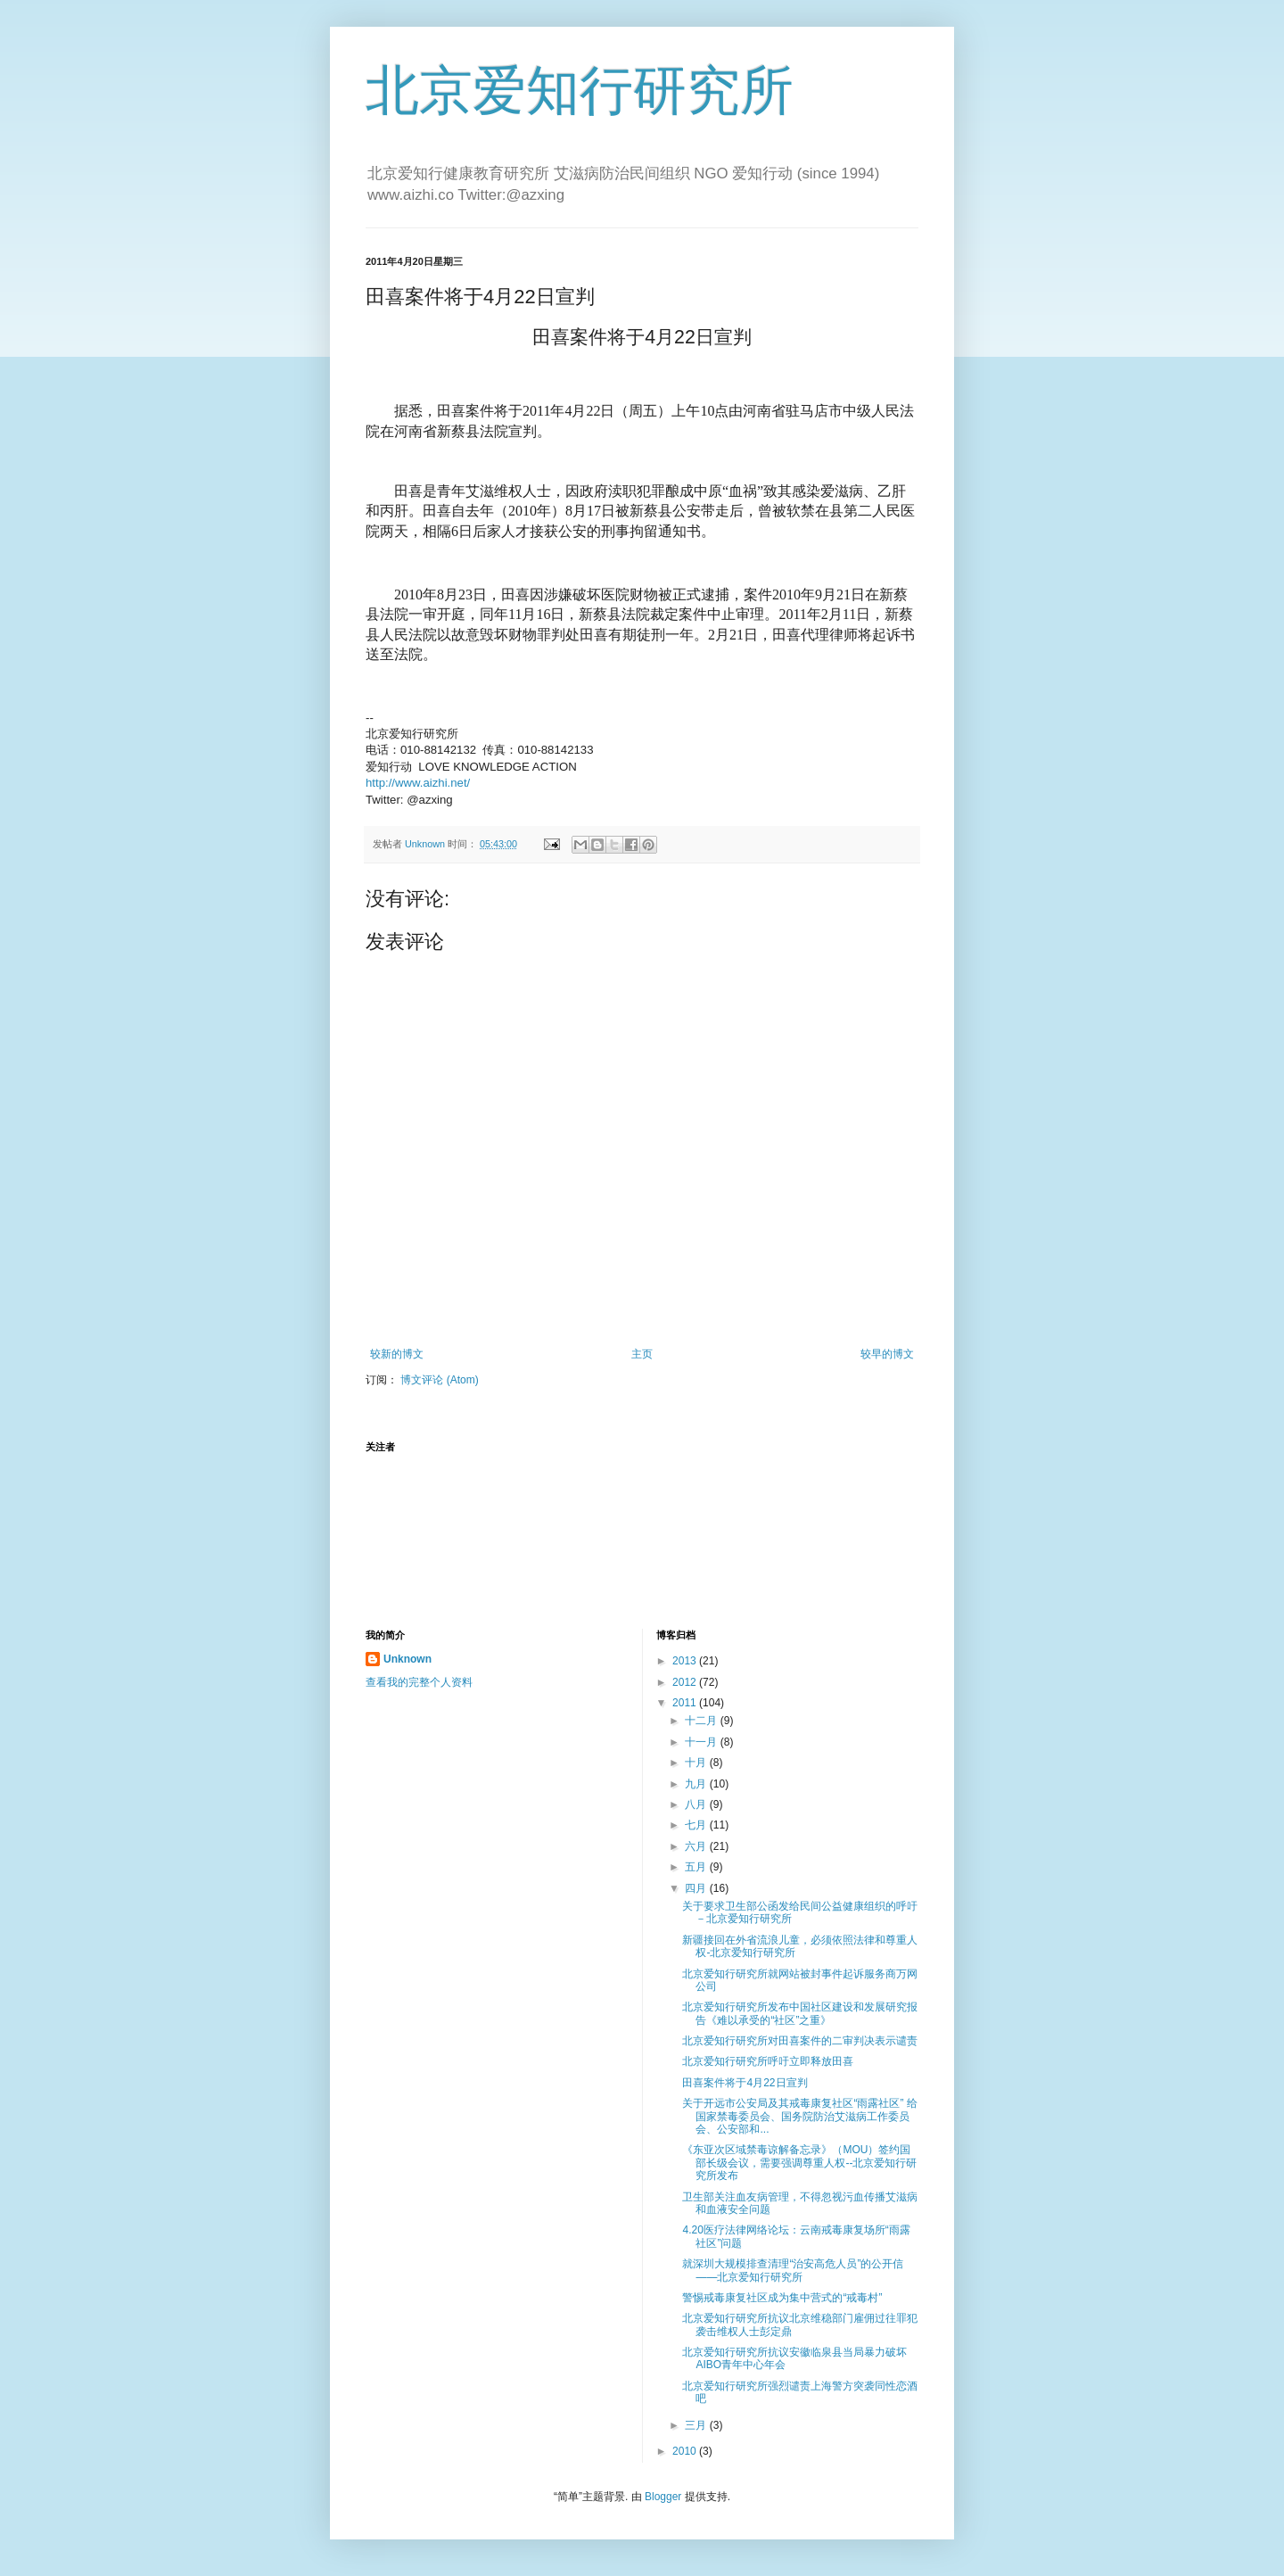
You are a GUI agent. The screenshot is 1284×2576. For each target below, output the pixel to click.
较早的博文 (887, 1354)
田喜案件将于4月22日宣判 (744, 2082)
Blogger (663, 2496)
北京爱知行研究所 (580, 90)
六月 (697, 1846)
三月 (697, 2425)
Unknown (407, 1659)
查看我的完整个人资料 (419, 1682)
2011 (685, 1703)
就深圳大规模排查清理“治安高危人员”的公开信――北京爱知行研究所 (792, 2270)
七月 (697, 1825)
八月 (697, 1804)
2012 (685, 1682)
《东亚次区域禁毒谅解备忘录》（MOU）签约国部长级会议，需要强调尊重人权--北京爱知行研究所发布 (799, 2162)
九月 (697, 1784)
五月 (697, 1867)
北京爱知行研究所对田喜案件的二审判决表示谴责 (800, 2041)
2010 (685, 2451)
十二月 (702, 1720)
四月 (697, 1888)
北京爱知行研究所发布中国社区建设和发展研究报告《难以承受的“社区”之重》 (800, 2013)
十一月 (702, 1742)
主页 (642, 1354)
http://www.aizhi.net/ (418, 782)
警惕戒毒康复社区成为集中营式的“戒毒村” (782, 2297)
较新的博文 (397, 1354)
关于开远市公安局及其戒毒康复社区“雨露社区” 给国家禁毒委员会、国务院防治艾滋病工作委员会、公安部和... (799, 2116)
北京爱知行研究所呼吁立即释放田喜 (767, 2061)
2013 (685, 1661)
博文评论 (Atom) (439, 1380)
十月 (697, 1762)
